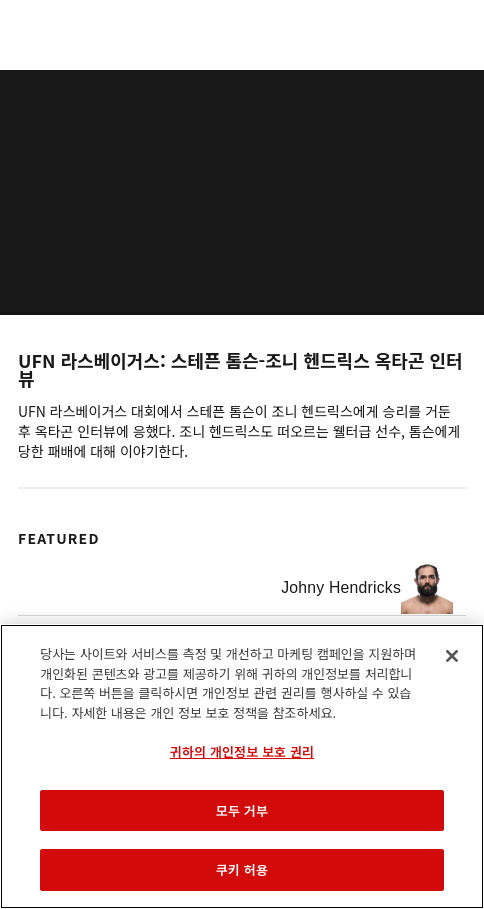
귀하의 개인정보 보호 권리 (242, 751)
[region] (242, 766)
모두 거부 (242, 810)
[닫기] (452, 656)
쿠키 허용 (242, 869)
